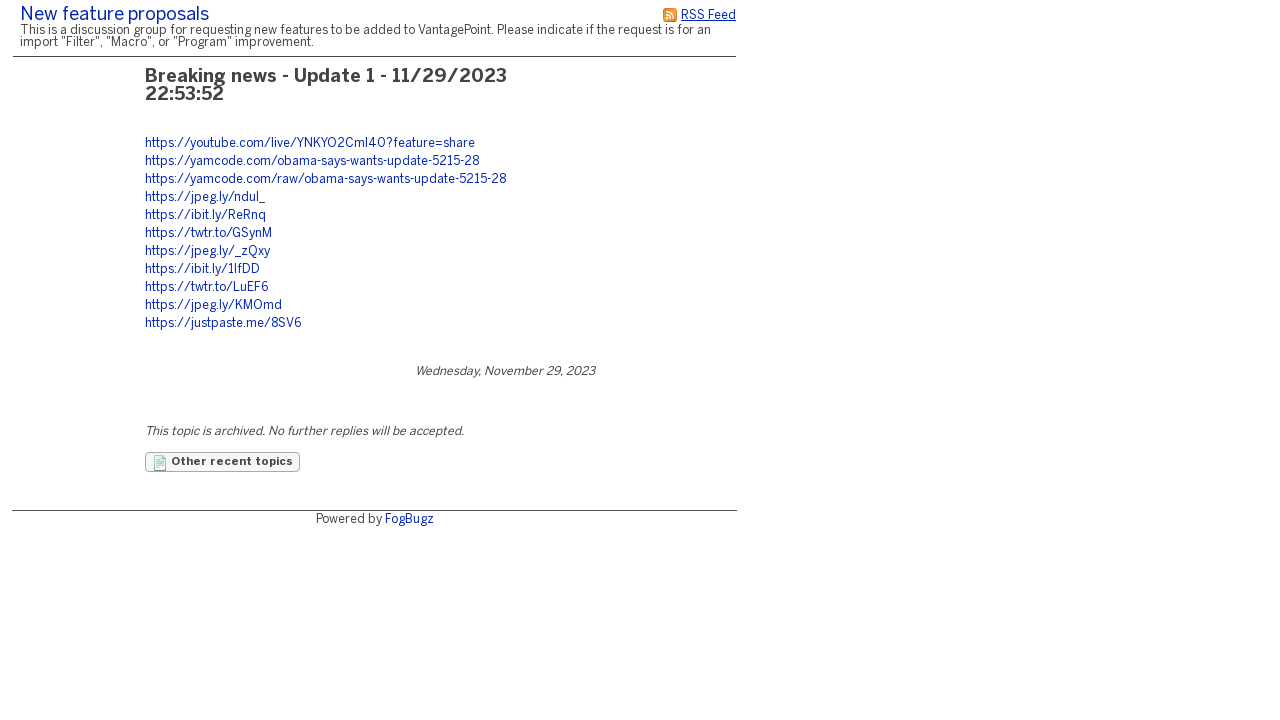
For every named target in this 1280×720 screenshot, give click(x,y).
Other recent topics (222, 463)
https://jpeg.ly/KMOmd (213, 305)
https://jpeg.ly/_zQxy (207, 251)
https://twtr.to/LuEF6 (206, 287)
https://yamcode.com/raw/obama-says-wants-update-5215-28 (325, 179)
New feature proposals (114, 15)
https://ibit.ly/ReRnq (205, 215)
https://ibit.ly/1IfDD (202, 269)
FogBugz (409, 519)
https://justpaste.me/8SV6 (223, 323)
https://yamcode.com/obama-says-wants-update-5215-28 (312, 161)
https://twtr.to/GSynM (208, 233)
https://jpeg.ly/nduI (202, 197)
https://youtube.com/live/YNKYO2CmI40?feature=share (310, 143)
